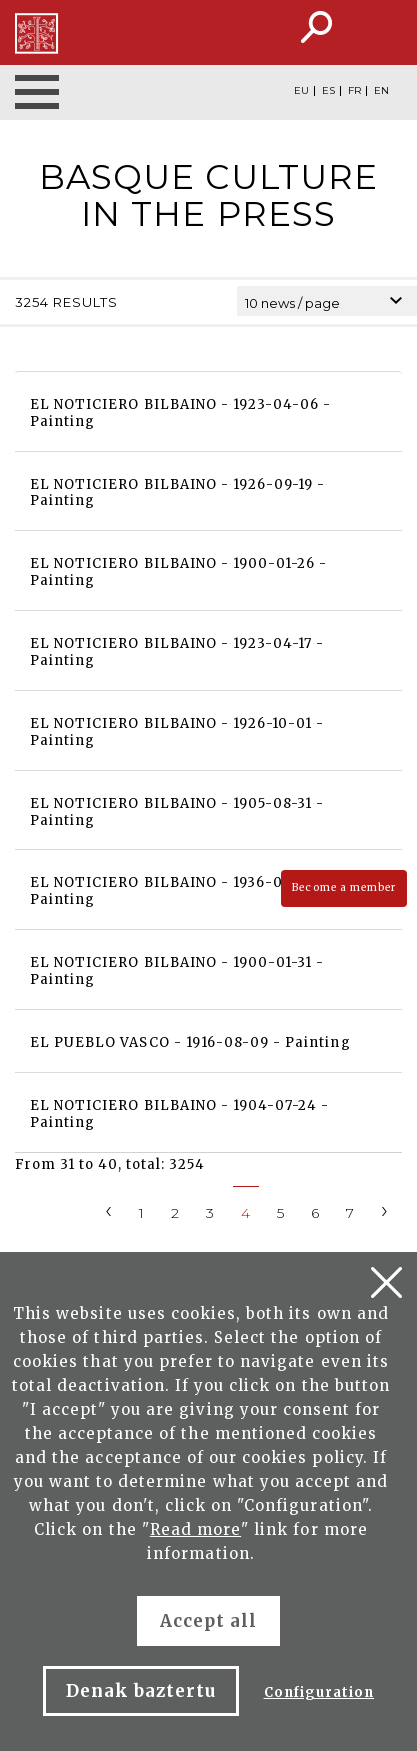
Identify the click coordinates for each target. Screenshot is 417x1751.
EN (381, 91)
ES (328, 91)
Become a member (344, 887)
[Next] (385, 1209)
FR (354, 91)
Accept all (208, 1621)
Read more (195, 1529)
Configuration (319, 1692)
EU (301, 91)
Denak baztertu (141, 1691)
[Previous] (109, 1209)
